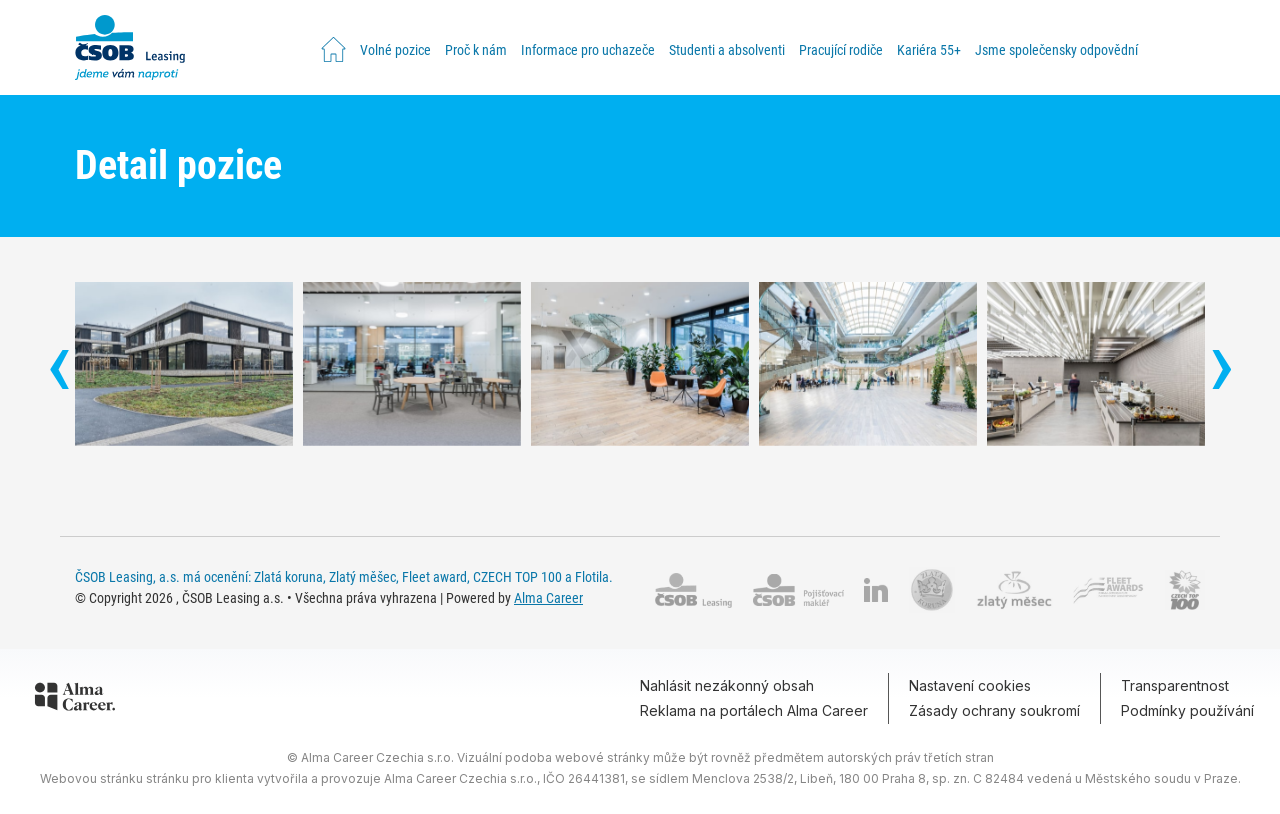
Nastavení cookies (970, 685)
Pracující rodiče (841, 50)
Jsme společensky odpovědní (1056, 50)
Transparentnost (1175, 685)
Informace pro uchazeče (588, 50)
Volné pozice (395, 50)
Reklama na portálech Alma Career (754, 710)
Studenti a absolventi (727, 50)
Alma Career (548, 598)
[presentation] (58, 371)
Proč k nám (476, 50)
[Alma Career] (75, 700)
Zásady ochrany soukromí (994, 710)
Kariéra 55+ (929, 50)
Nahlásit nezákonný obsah (727, 685)
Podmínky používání (1187, 710)
